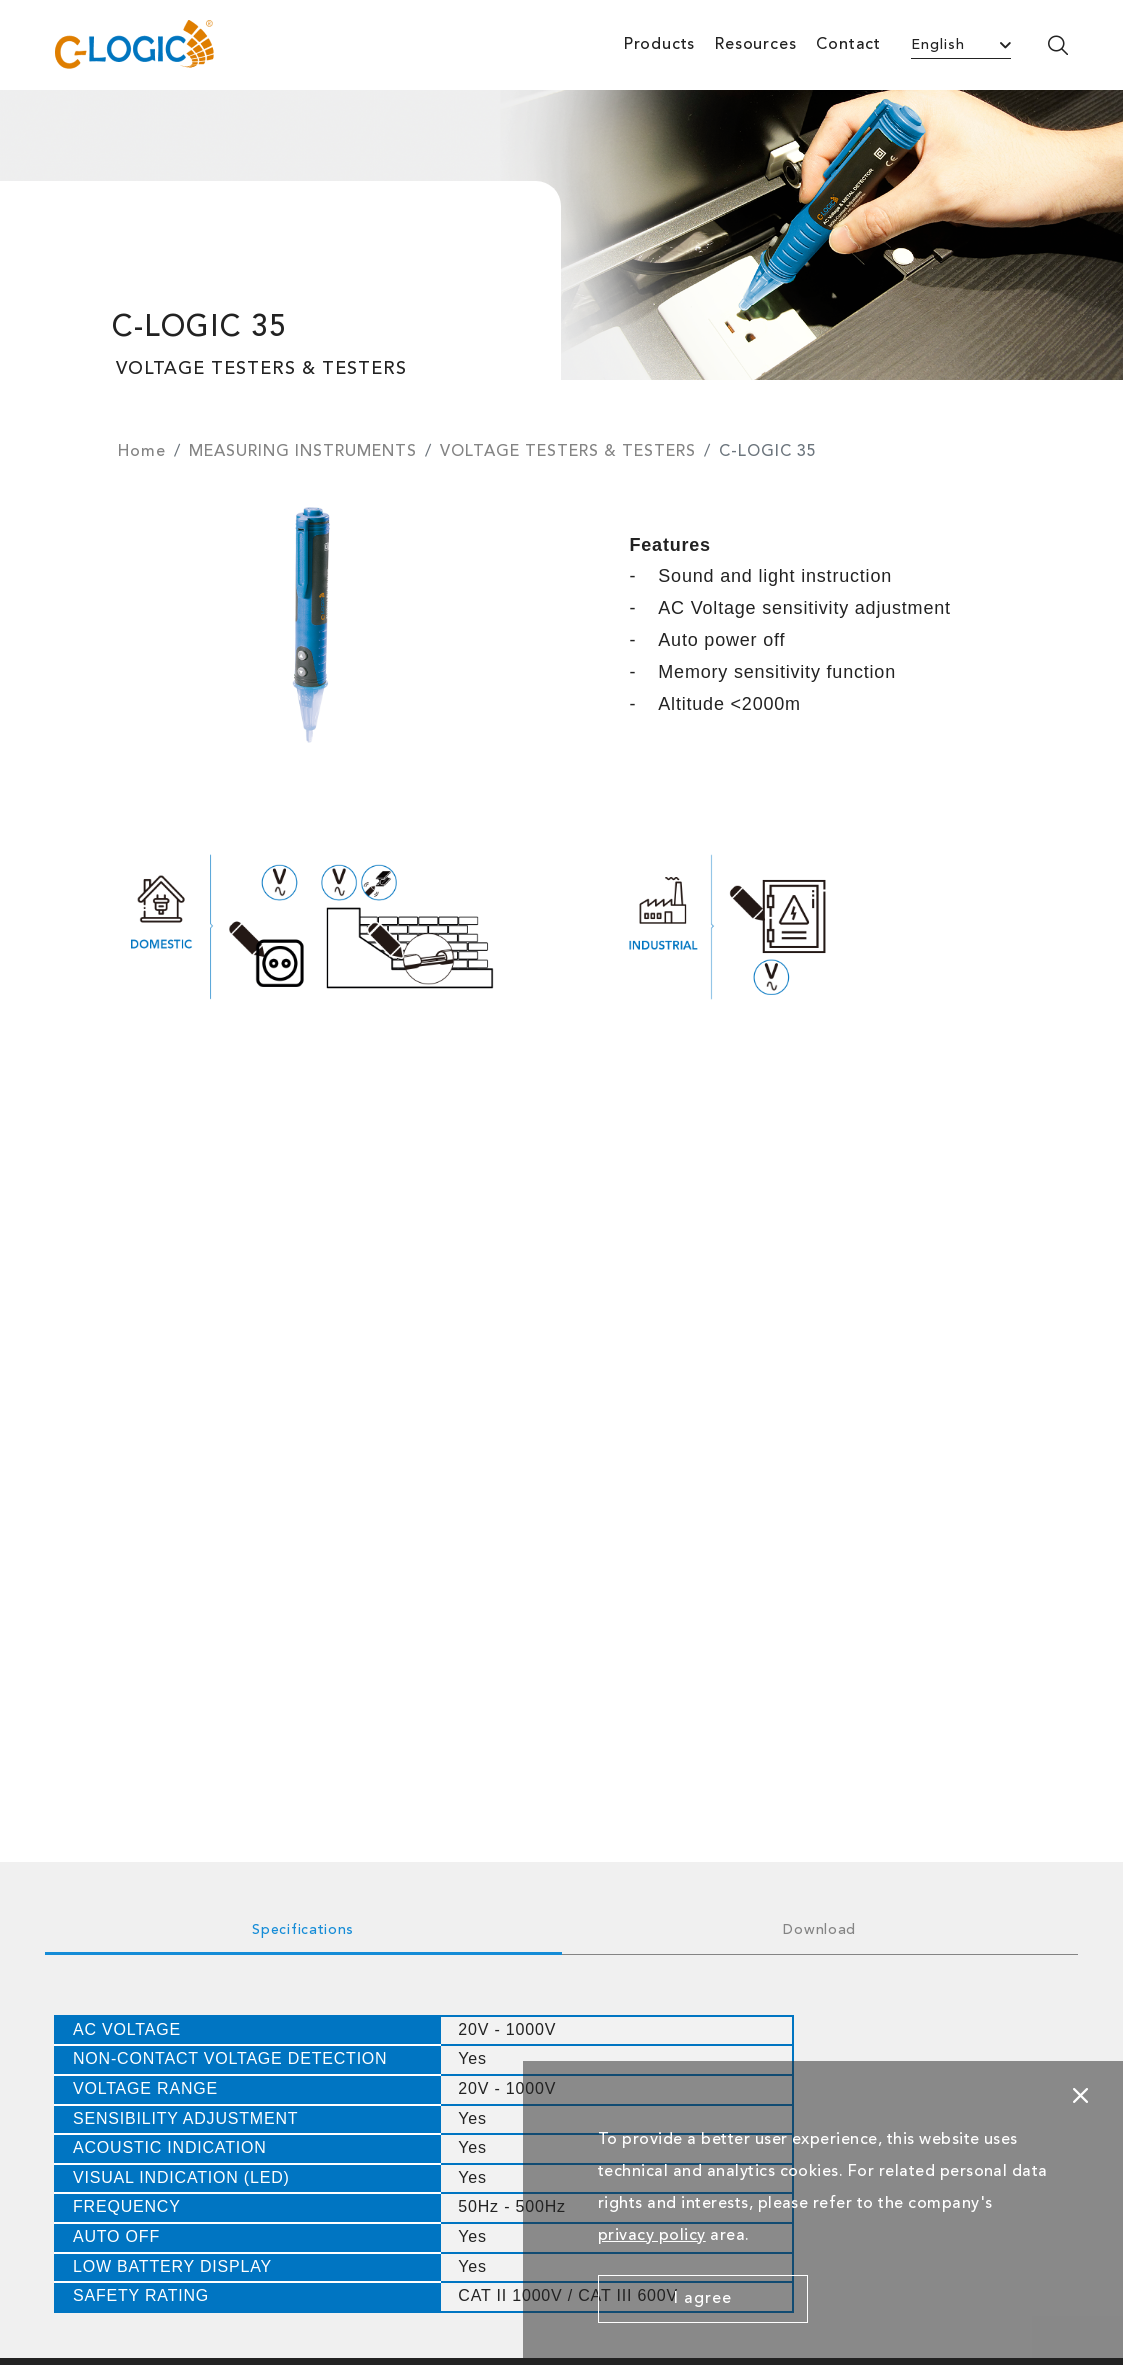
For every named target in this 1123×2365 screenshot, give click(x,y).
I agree (703, 2299)
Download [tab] (819, 1930)
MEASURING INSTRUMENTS (303, 452)
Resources (755, 45)
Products (659, 45)
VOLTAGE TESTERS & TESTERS (568, 452)
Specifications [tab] (303, 1930)
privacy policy (652, 2236)
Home (142, 452)
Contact (848, 45)
